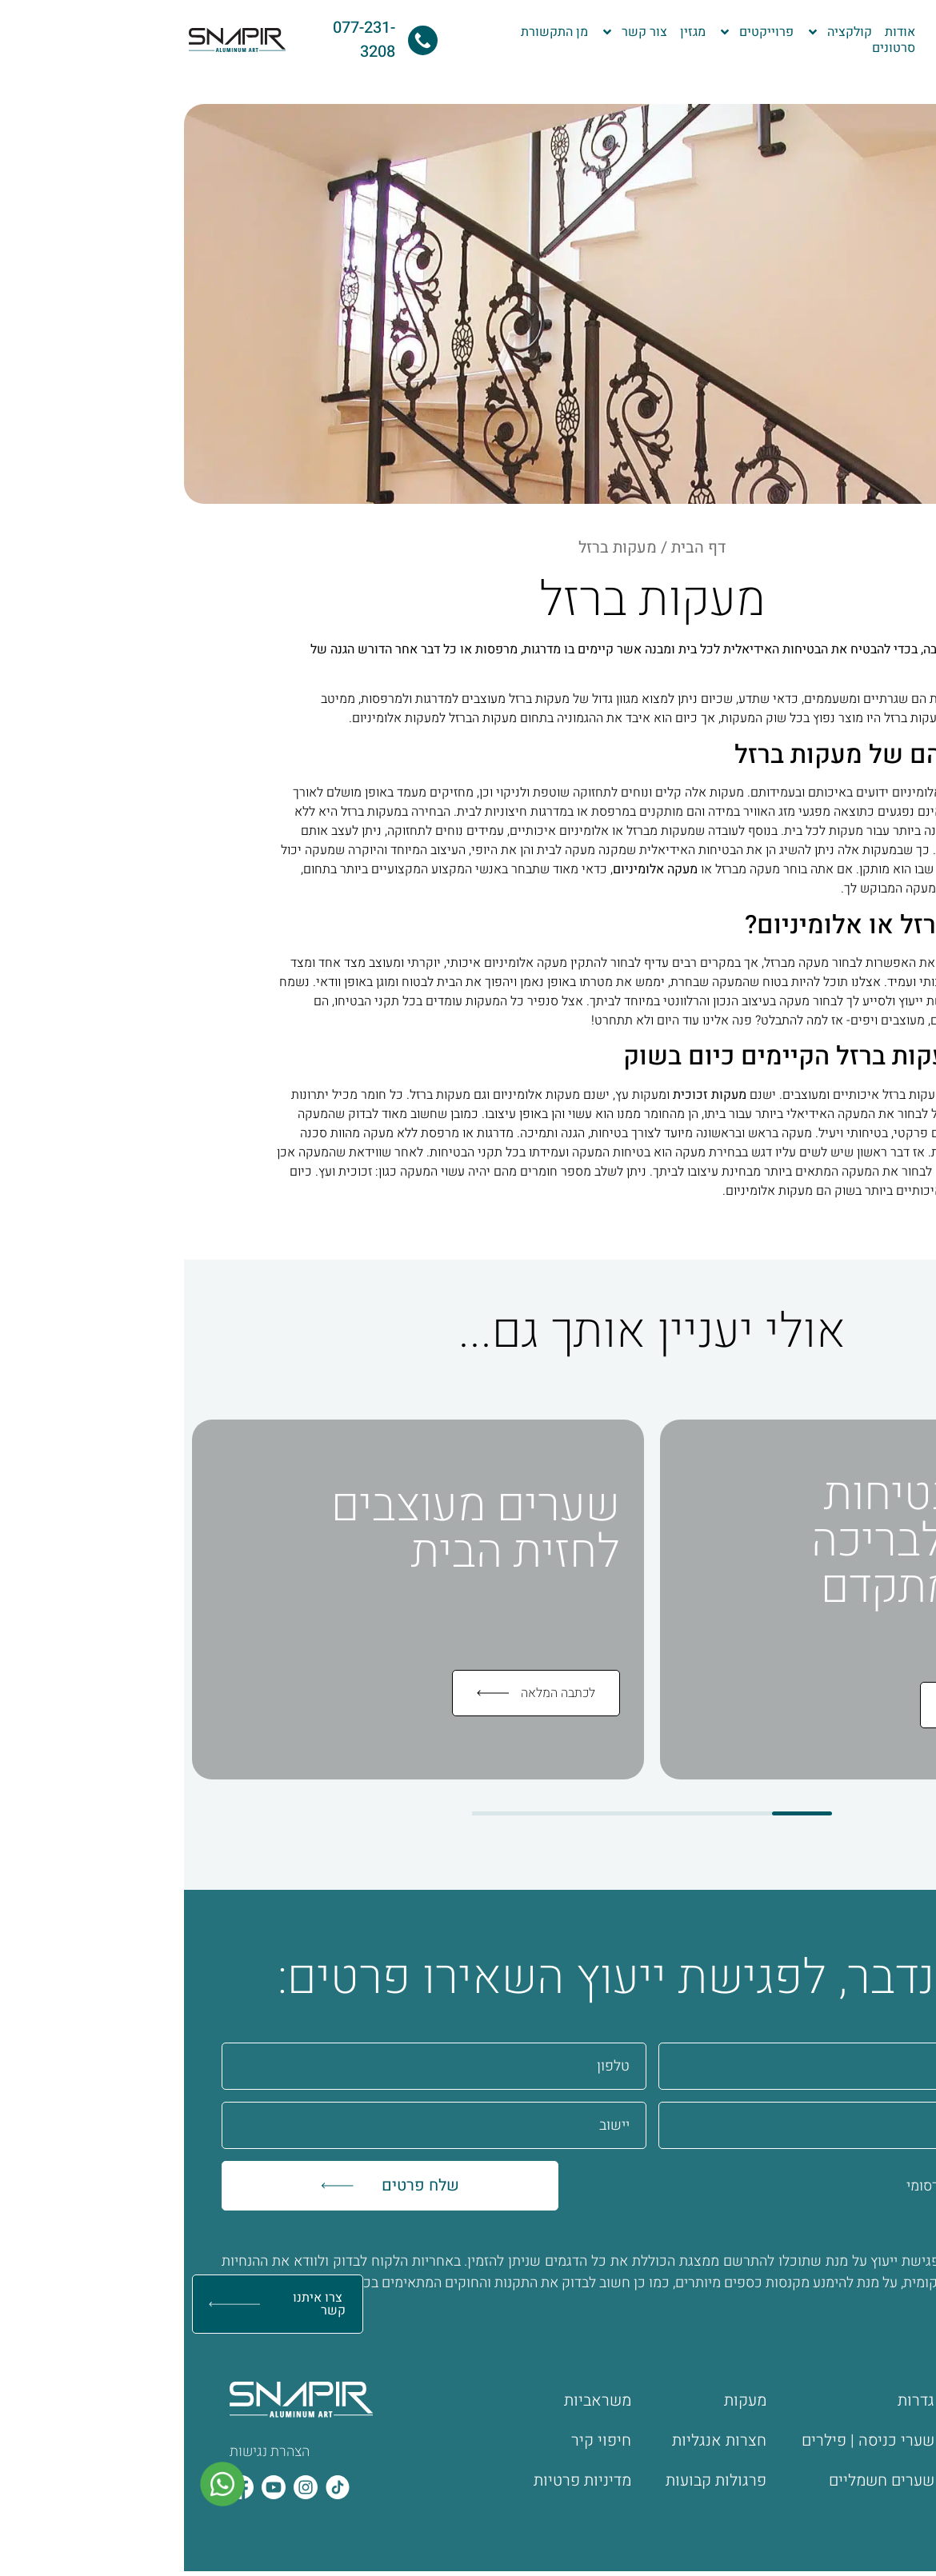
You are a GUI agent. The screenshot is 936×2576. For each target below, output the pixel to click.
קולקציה (655, 32)
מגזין (509, 32)
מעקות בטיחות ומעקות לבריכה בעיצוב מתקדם (765, 1540)
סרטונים (709, 48)
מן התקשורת (370, 32)
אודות (716, 32)
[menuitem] (911, 27)
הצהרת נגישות (86, 2451)
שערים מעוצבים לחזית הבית (291, 1529)
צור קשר (450, 32)
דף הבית (514, 547)
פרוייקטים (572, 32)
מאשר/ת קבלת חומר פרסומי (803, 2186)
